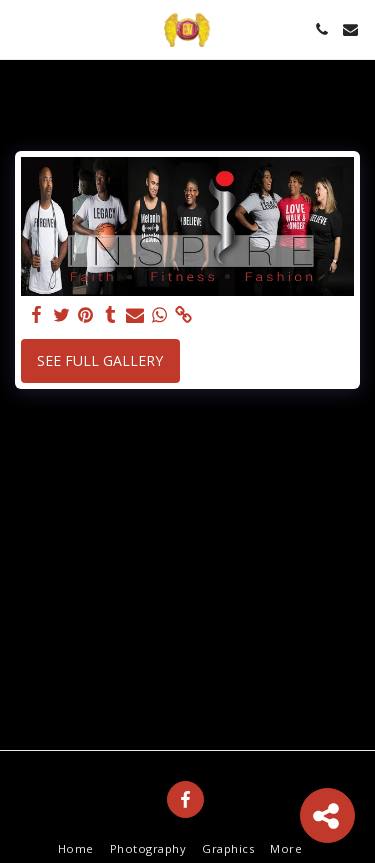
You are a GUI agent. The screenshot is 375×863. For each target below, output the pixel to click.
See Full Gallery (100, 360)
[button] (22, 28)
